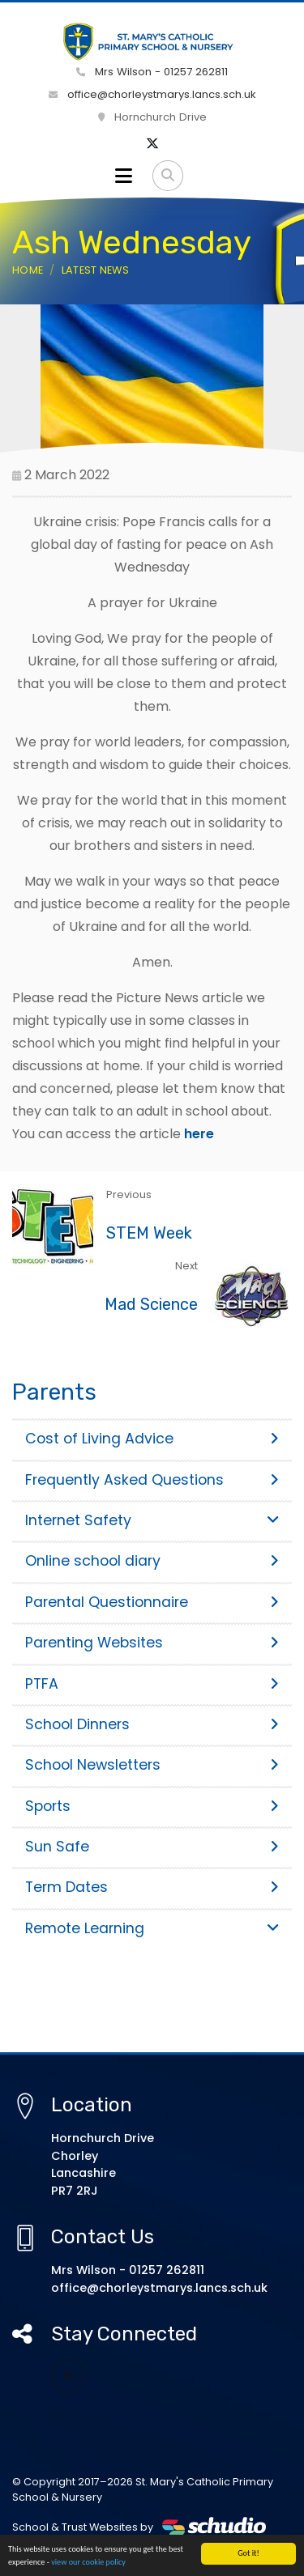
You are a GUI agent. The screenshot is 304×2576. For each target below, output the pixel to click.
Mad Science (151, 1304)
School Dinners (152, 1724)
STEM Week (149, 1233)
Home (27, 270)
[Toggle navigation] (123, 175)
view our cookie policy (88, 2562)
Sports (152, 1806)
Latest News (96, 270)
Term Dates (152, 1887)
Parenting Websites (152, 1642)
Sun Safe (152, 1846)
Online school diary (152, 1561)
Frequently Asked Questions (152, 1480)
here (199, 1133)
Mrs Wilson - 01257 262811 (152, 71)
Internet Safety (152, 1520)
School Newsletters (152, 1765)
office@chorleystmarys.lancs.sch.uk (152, 94)
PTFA (152, 1684)
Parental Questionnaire (152, 1602)
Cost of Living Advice (152, 1438)
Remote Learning (152, 1928)
